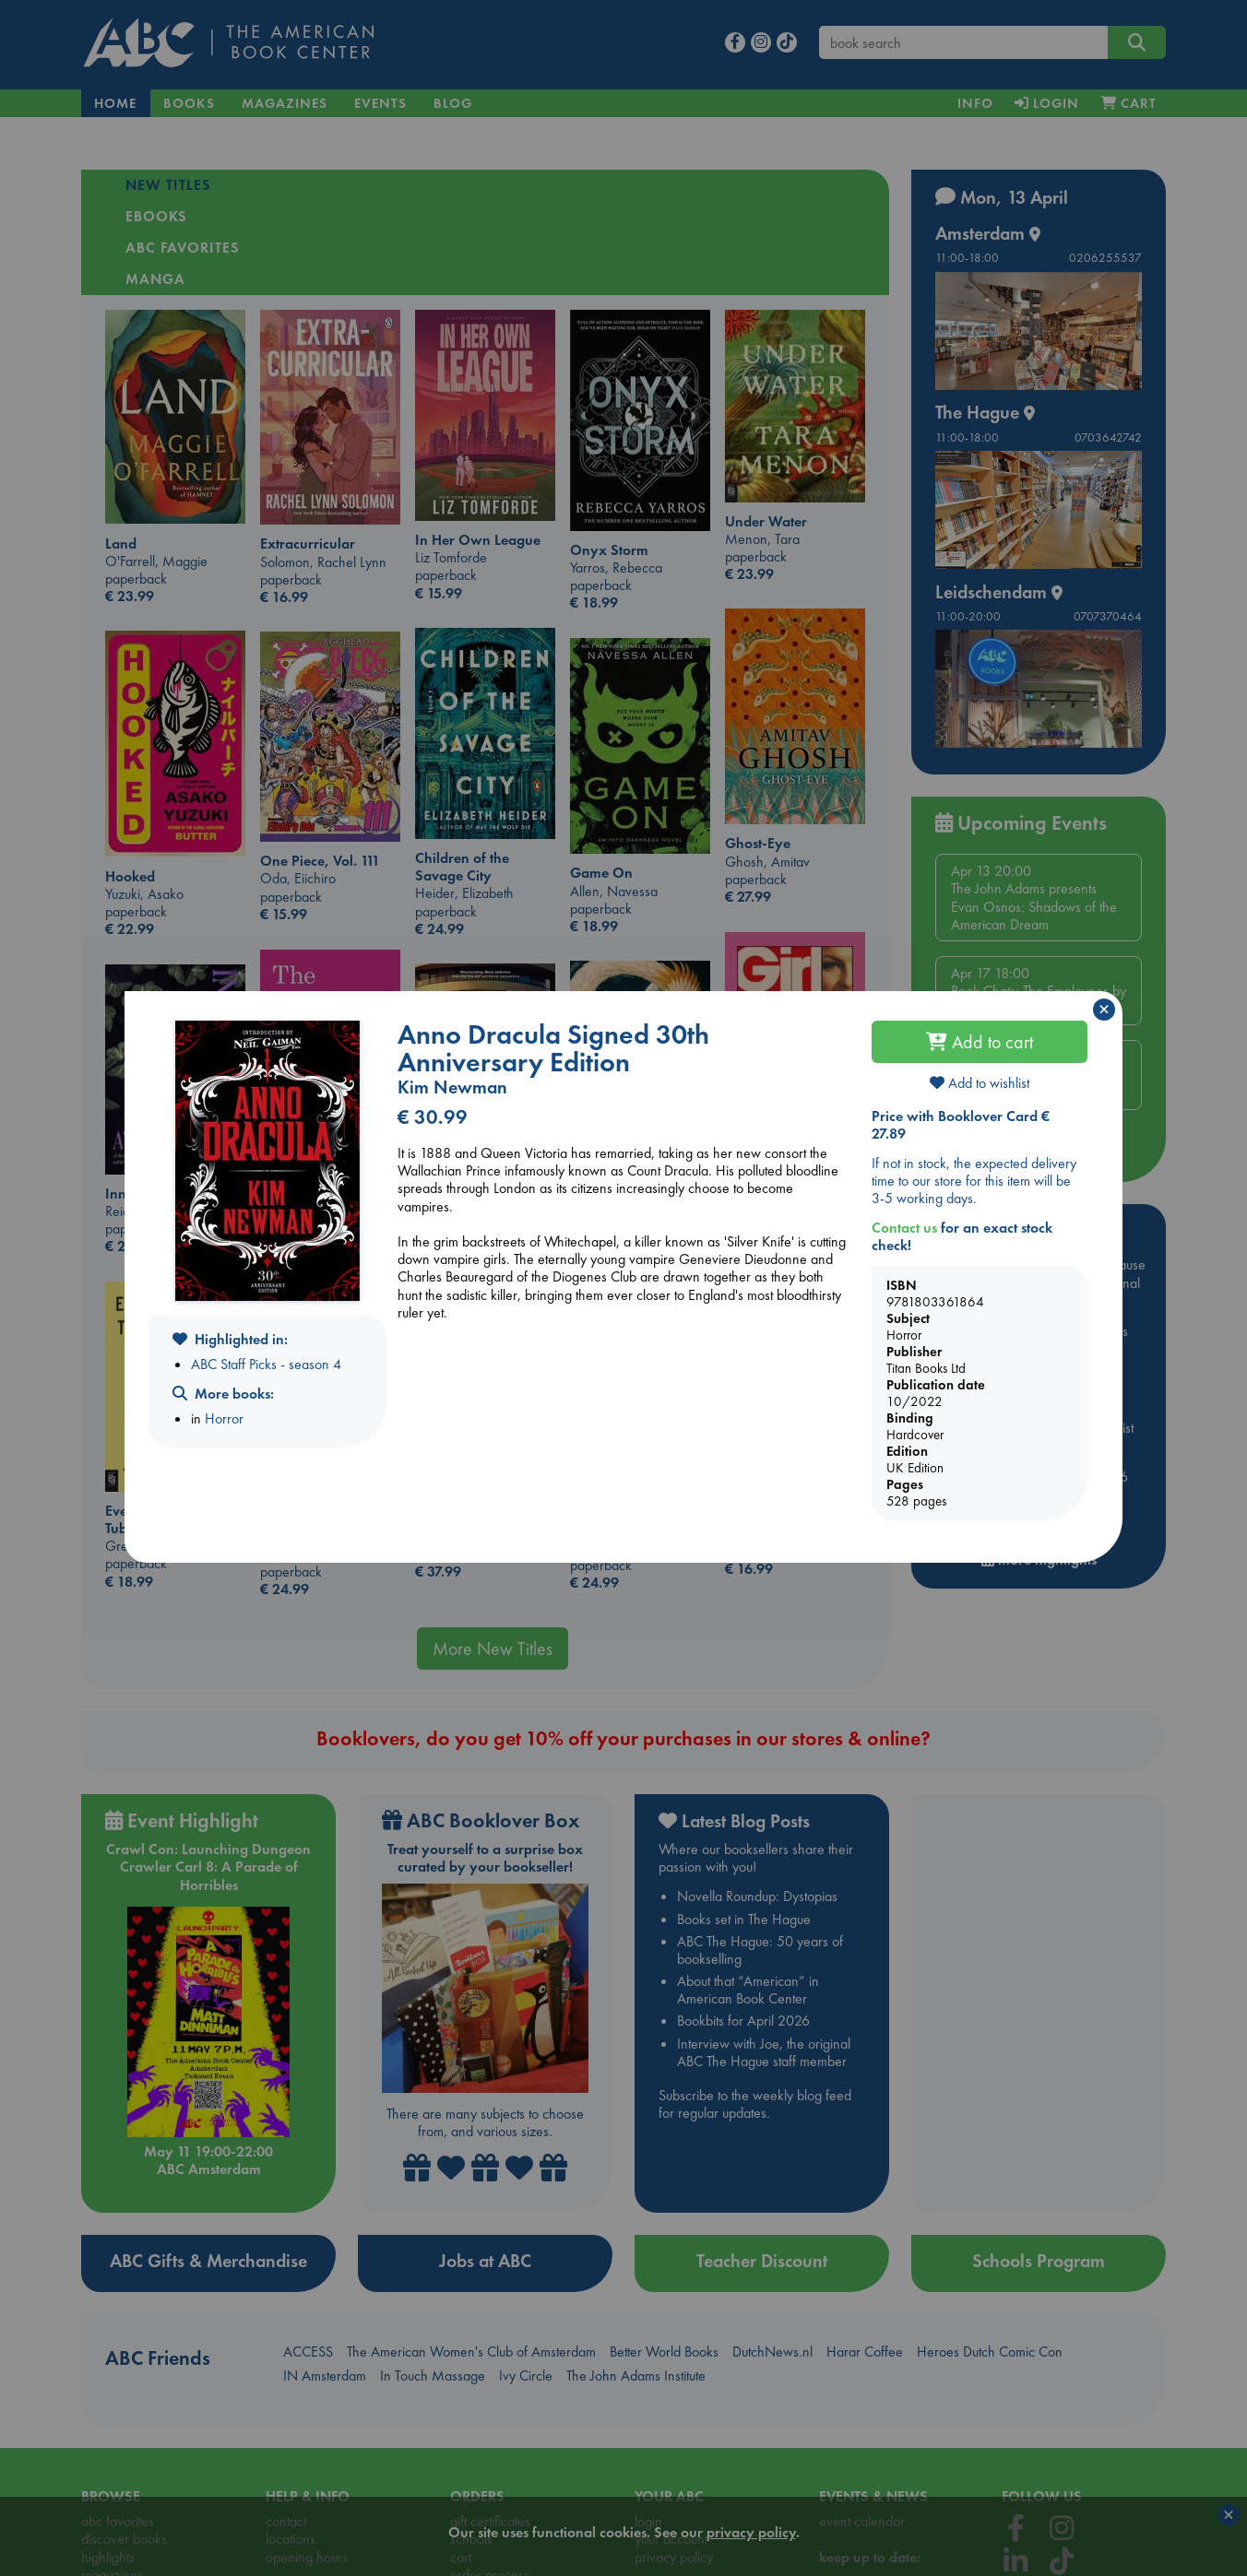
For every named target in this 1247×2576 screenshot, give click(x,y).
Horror (224, 1418)
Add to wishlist (979, 1083)
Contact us (904, 1227)
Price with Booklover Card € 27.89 (961, 1124)
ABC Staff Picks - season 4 (266, 1364)
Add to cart (979, 1042)
